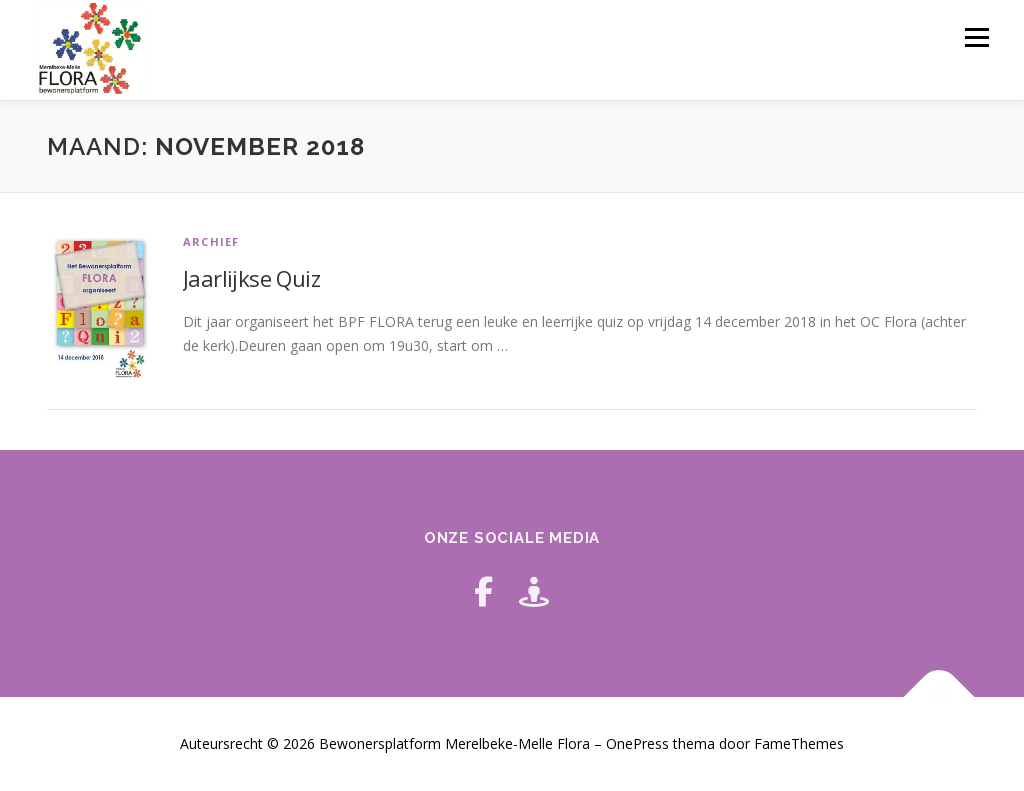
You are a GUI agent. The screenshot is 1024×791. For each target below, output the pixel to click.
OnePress (637, 743)
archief (211, 241)
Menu (976, 37)
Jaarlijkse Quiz (251, 278)
